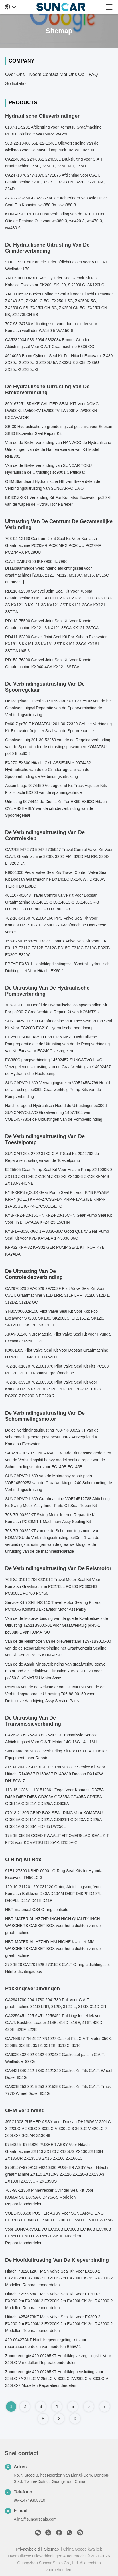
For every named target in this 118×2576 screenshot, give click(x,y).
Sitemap (51, 2549)
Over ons (15, 74)
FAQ (93, 74)
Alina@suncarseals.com (35, 2519)
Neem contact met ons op (56, 74)
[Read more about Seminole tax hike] (59, 2418)
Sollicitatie (15, 83)
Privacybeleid (28, 2549)
